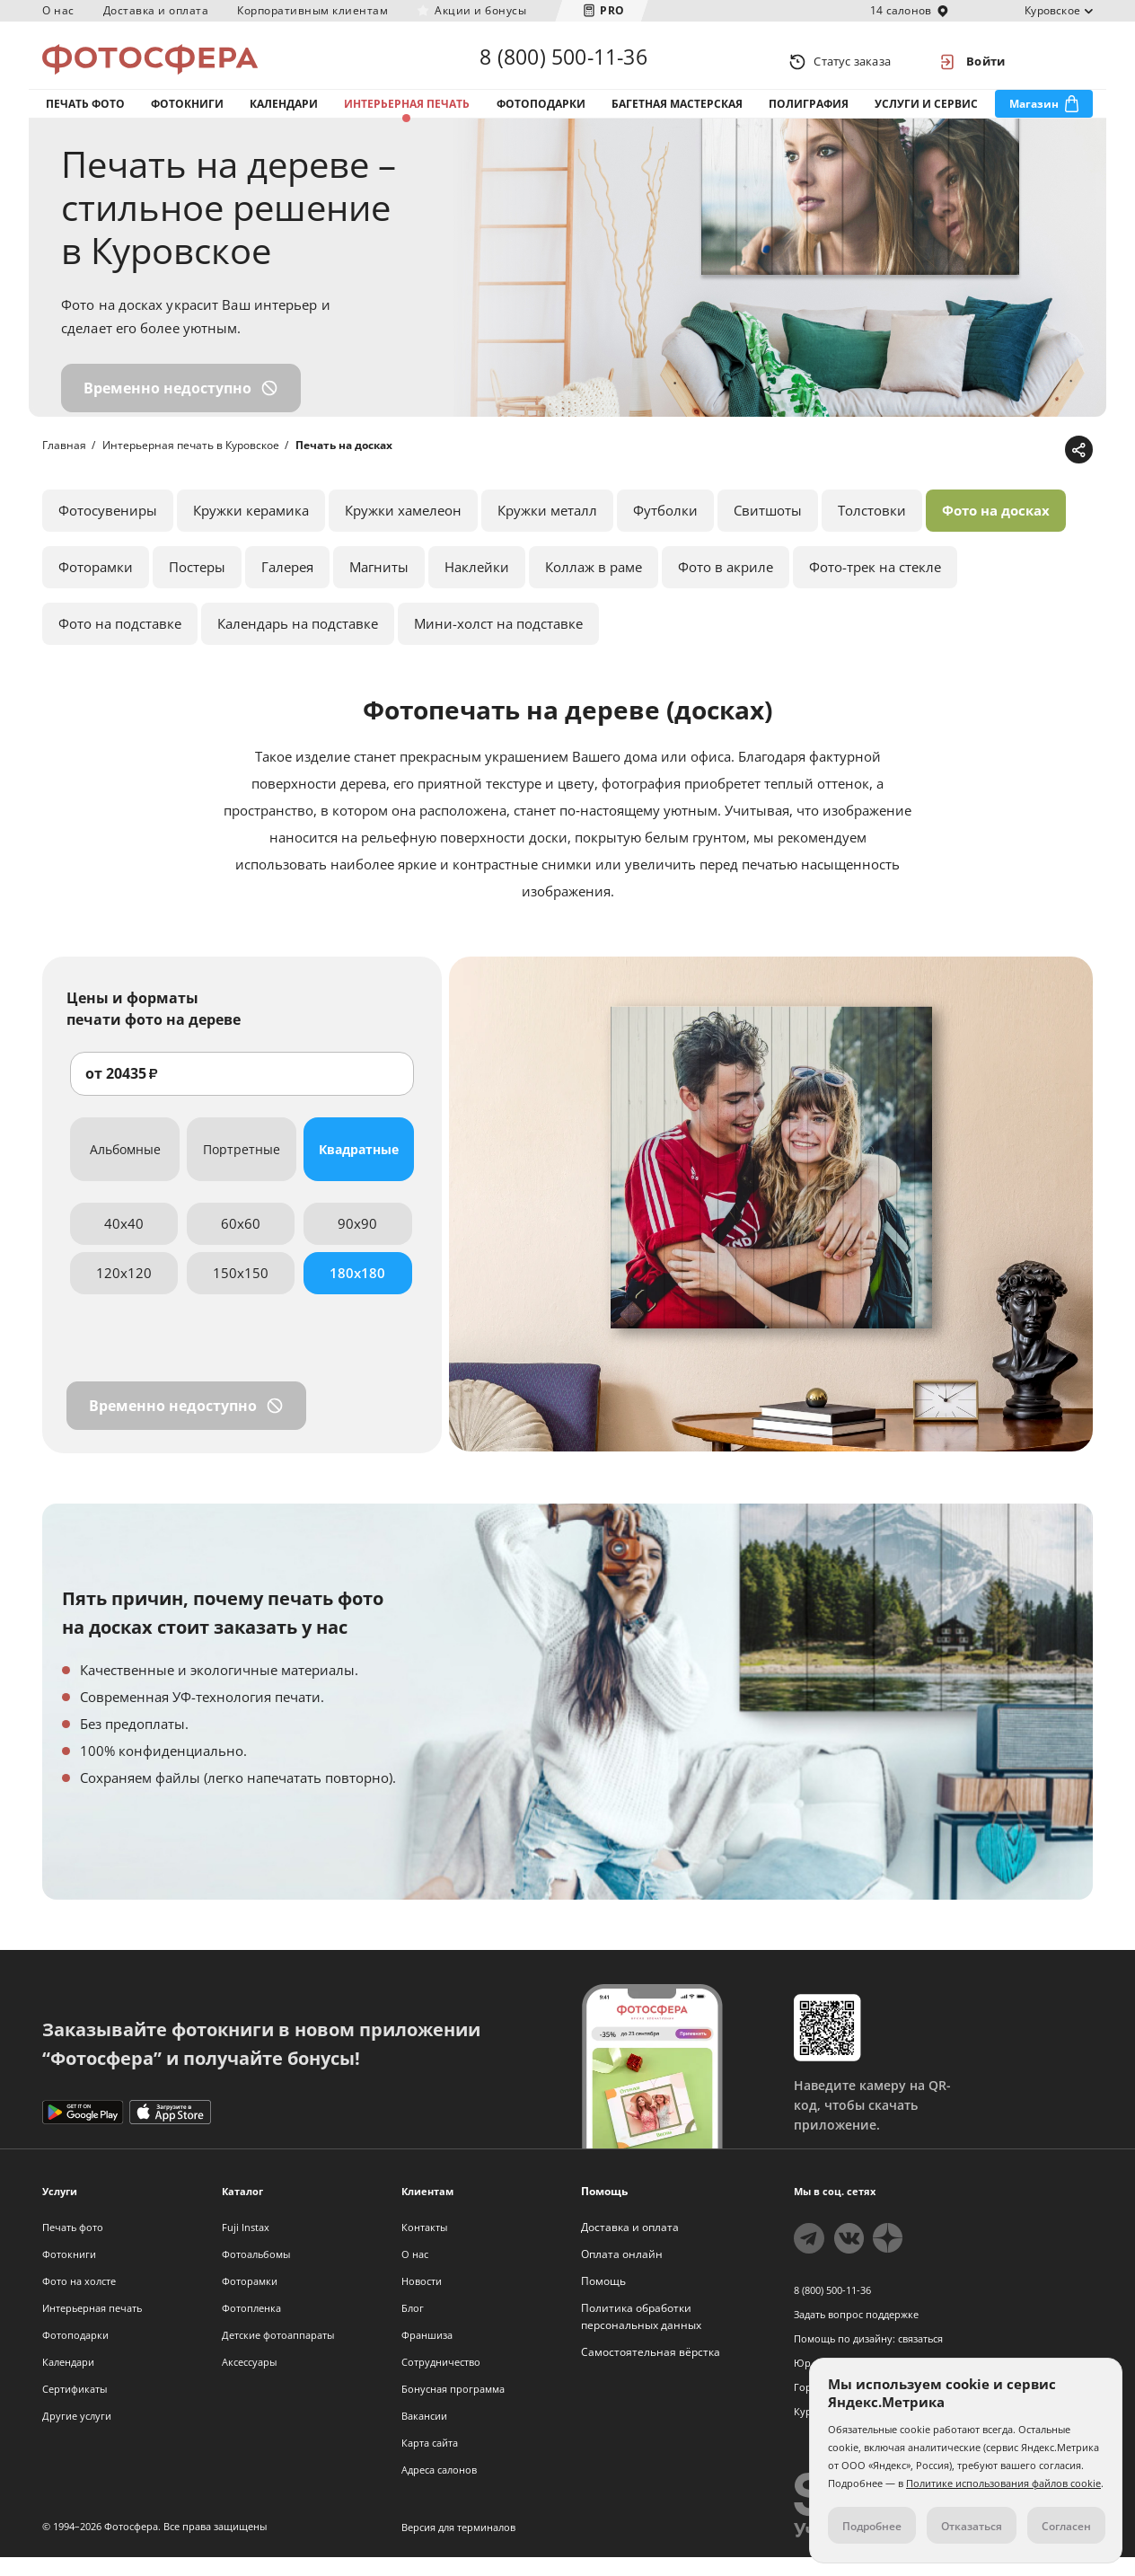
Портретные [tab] (241, 1168)
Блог (412, 2326)
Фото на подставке (119, 642)
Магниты (379, 586)
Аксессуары (249, 2380)
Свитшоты (768, 529)
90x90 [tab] (357, 1242)
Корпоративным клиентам (312, 10)
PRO (612, 10)
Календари (284, 115)
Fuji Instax (245, 2246)
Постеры (197, 586)
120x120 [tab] (124, 1292)
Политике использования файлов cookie (1003, 2483)
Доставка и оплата (156, 10)
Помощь (603, 2299)
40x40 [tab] (124, 1242)
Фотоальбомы (256, 2273)
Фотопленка (251, 2326)
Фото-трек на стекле (875, 586)
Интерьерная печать (407, 115)
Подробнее (872, 2526)
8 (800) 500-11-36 (563, 61)
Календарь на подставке (297, 642)
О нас (58, 10)
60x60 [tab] (240, 1242)
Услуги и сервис (926, 115)
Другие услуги (76, 2434)
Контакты (424, 2246)
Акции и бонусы (480, 10)
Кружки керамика (251, 529)
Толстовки (872, 529)
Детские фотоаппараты (278, 2353)
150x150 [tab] (240, 1292)
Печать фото (85, 115)
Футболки (665, 529)
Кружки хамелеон (403, 529)
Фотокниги (187, 115)
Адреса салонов (439, 2488)
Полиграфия (809, 115)
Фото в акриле (725, 586)
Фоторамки (95, 586)
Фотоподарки (541, 115)
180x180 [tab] (357, 1292)
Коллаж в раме (593, 586)
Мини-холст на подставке (498, 642)
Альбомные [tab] (125, 1168)
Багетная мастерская (677, 115)
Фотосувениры (107, 529)
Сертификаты (74, 2407)
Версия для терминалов (458, 2546)
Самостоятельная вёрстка (650, 2370)
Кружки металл (547, 529)
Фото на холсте (79, 2300)
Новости (421, 2300)
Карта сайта (429, 2461)
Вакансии (424, 2434)
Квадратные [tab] (359, 1168)
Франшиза (427, 2353)
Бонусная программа (453, 2407)
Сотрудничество (440, 2380)
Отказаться (971, 2526)
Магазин (1034, 115)
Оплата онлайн (622, 2272)
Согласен (1066, 2526)
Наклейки (476, 586)
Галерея (287, 586)
